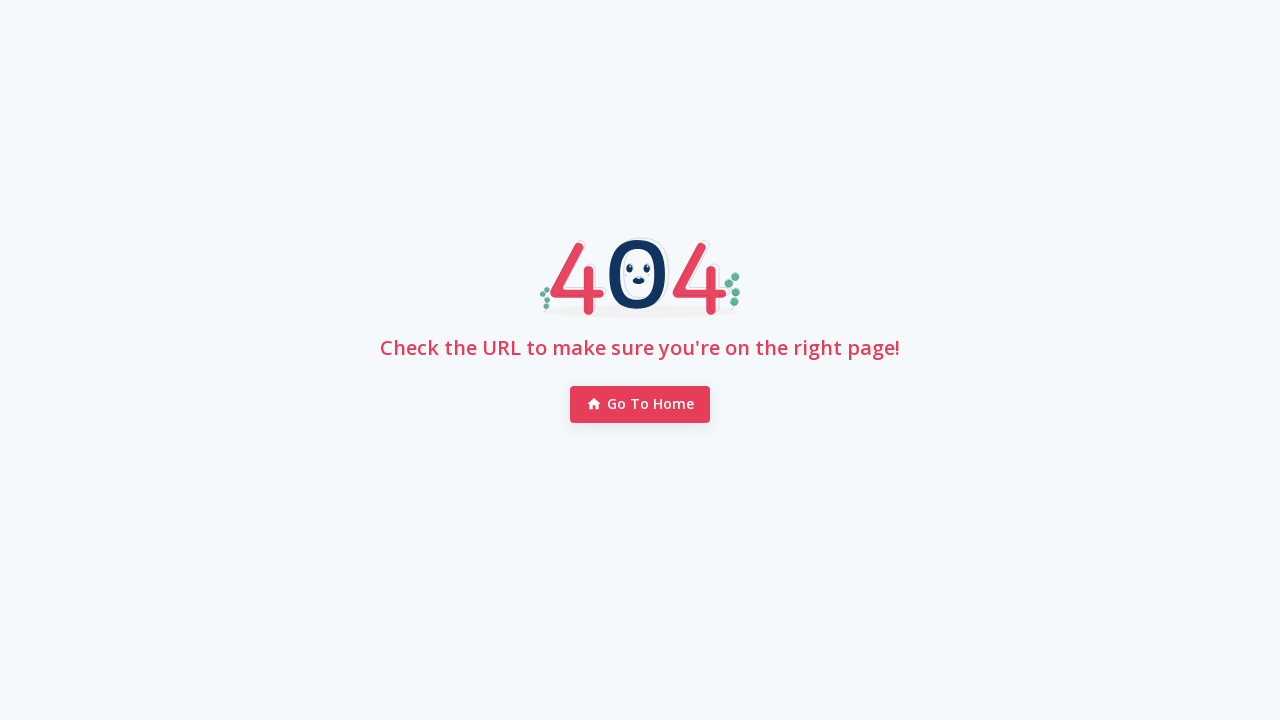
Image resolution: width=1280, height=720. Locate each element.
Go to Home (640, 404)
